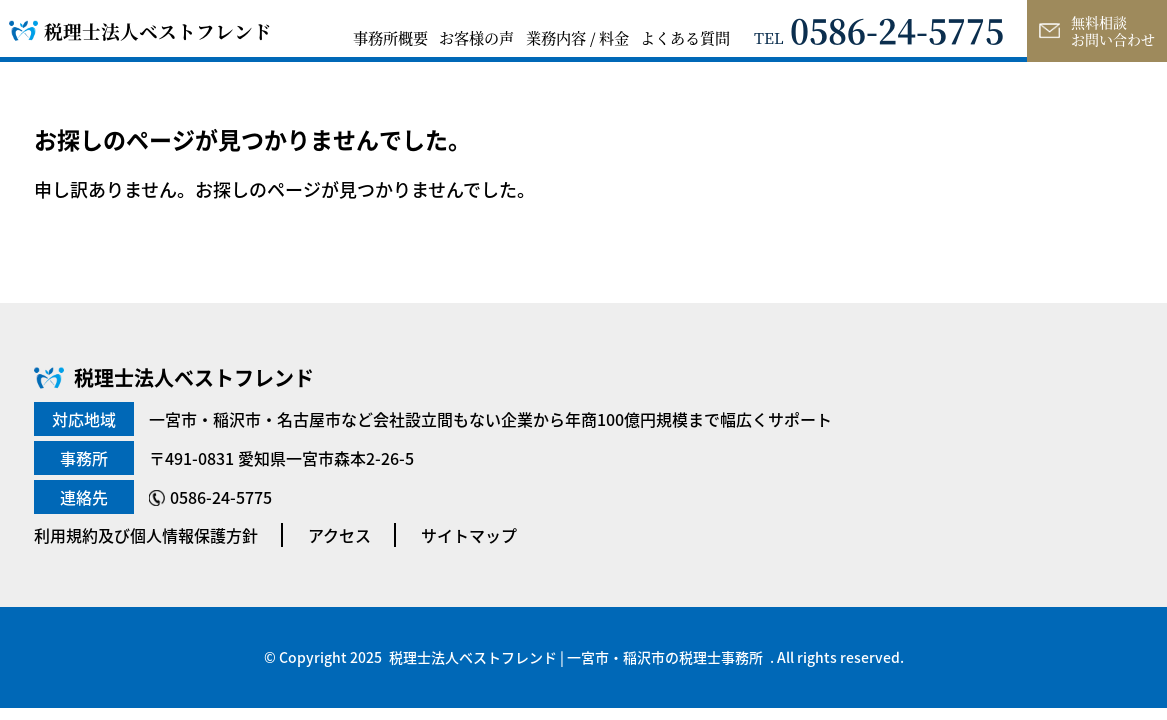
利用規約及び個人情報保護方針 (146, 535)
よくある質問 (685, 37)
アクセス (339, 535)
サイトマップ (469, 535)
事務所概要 (390, 37)
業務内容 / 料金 (577, 37)
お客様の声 (476, 37)
